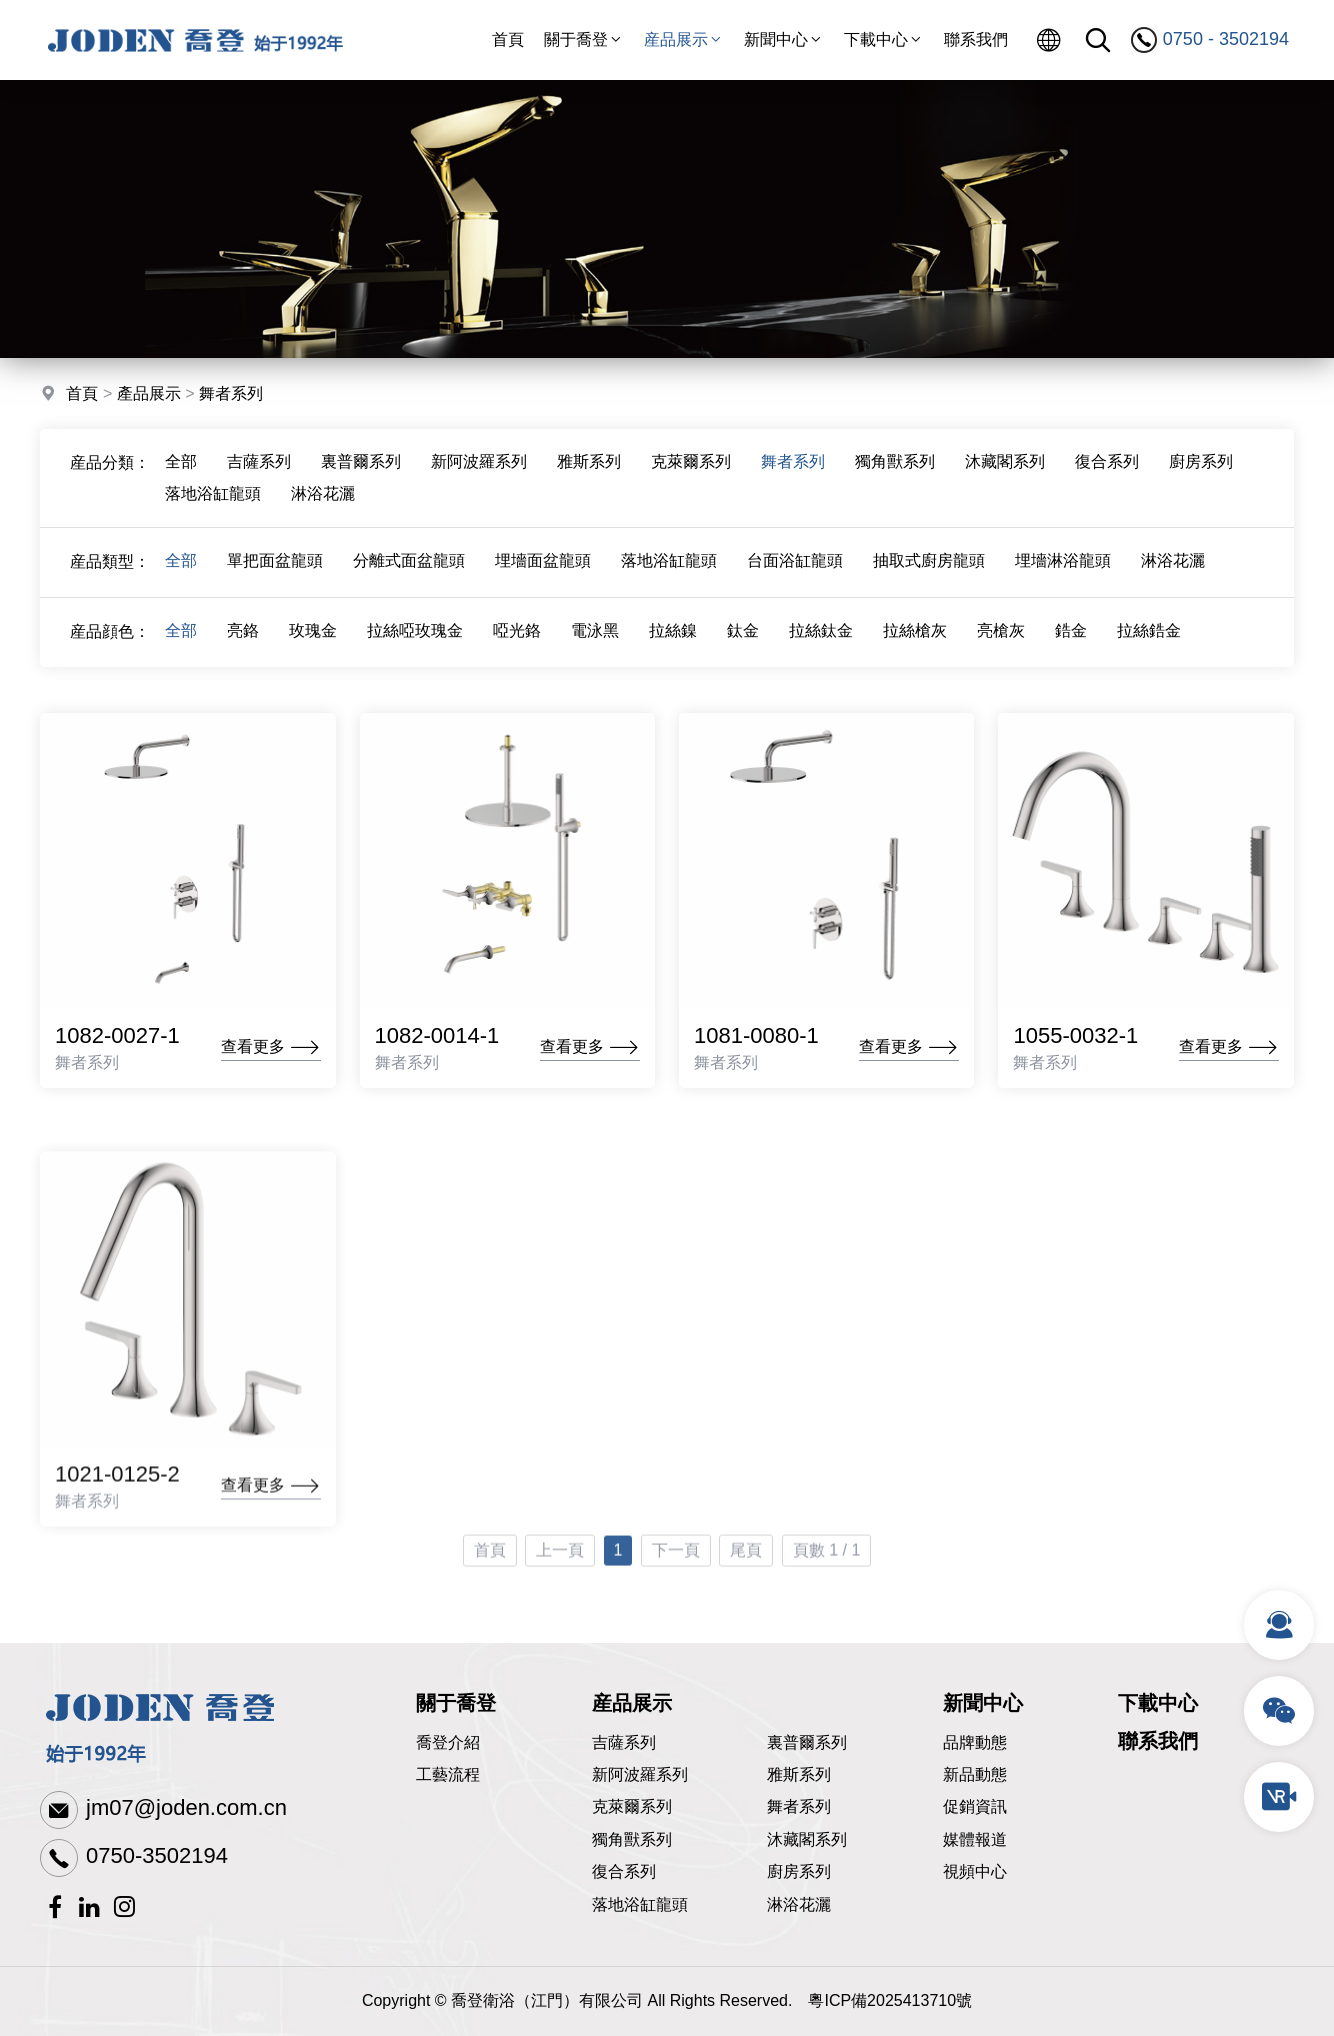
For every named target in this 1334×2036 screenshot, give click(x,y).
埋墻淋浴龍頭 (1063, 571)
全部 (181, 472)
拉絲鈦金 (821, 641)
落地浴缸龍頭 (213, 504)
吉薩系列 (259, 472)
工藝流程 (448, 1774)
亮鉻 (243, 641)
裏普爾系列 (361, 472)
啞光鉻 (517, 641)
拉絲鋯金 (1149, 641)
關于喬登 (584, 39)
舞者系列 (231, 395)
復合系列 (1107, 472)
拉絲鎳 (673, 641)
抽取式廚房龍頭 (929, 571)
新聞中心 (784, 39)
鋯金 (1071, 641)
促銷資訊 (975, 1806)
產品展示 (149, 395)
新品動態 (975, 1774)
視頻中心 (975, 1871)
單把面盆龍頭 (275, 571)
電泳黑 (595, 641)
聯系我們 (976, 39)
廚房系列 (1201, 472)
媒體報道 (975, 1839)
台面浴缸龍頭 (795, 571)
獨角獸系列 (895, 472)
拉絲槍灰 (915, 641)
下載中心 (884, 39)
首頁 (508, 39)
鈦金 (743, 641)
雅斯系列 (589, 472)
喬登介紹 (448, 1742)
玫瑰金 (313, 641)
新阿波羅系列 (479, 472)
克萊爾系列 (691, 472)
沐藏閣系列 (1005, 472)
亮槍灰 (1001, 641)
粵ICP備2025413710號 (890, 2000)
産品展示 (684, 39)
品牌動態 (975, 1742)
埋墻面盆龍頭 (543, 571)
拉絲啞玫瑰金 (415, 641)
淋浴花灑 (323, 504)
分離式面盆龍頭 (409, 571)
